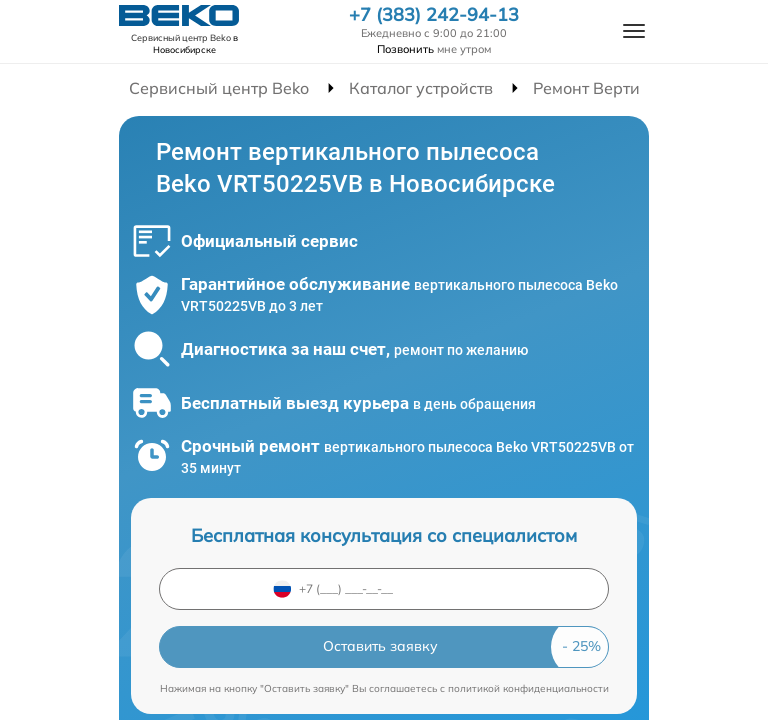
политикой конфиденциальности (528, 688)
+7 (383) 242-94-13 (434, 15)
